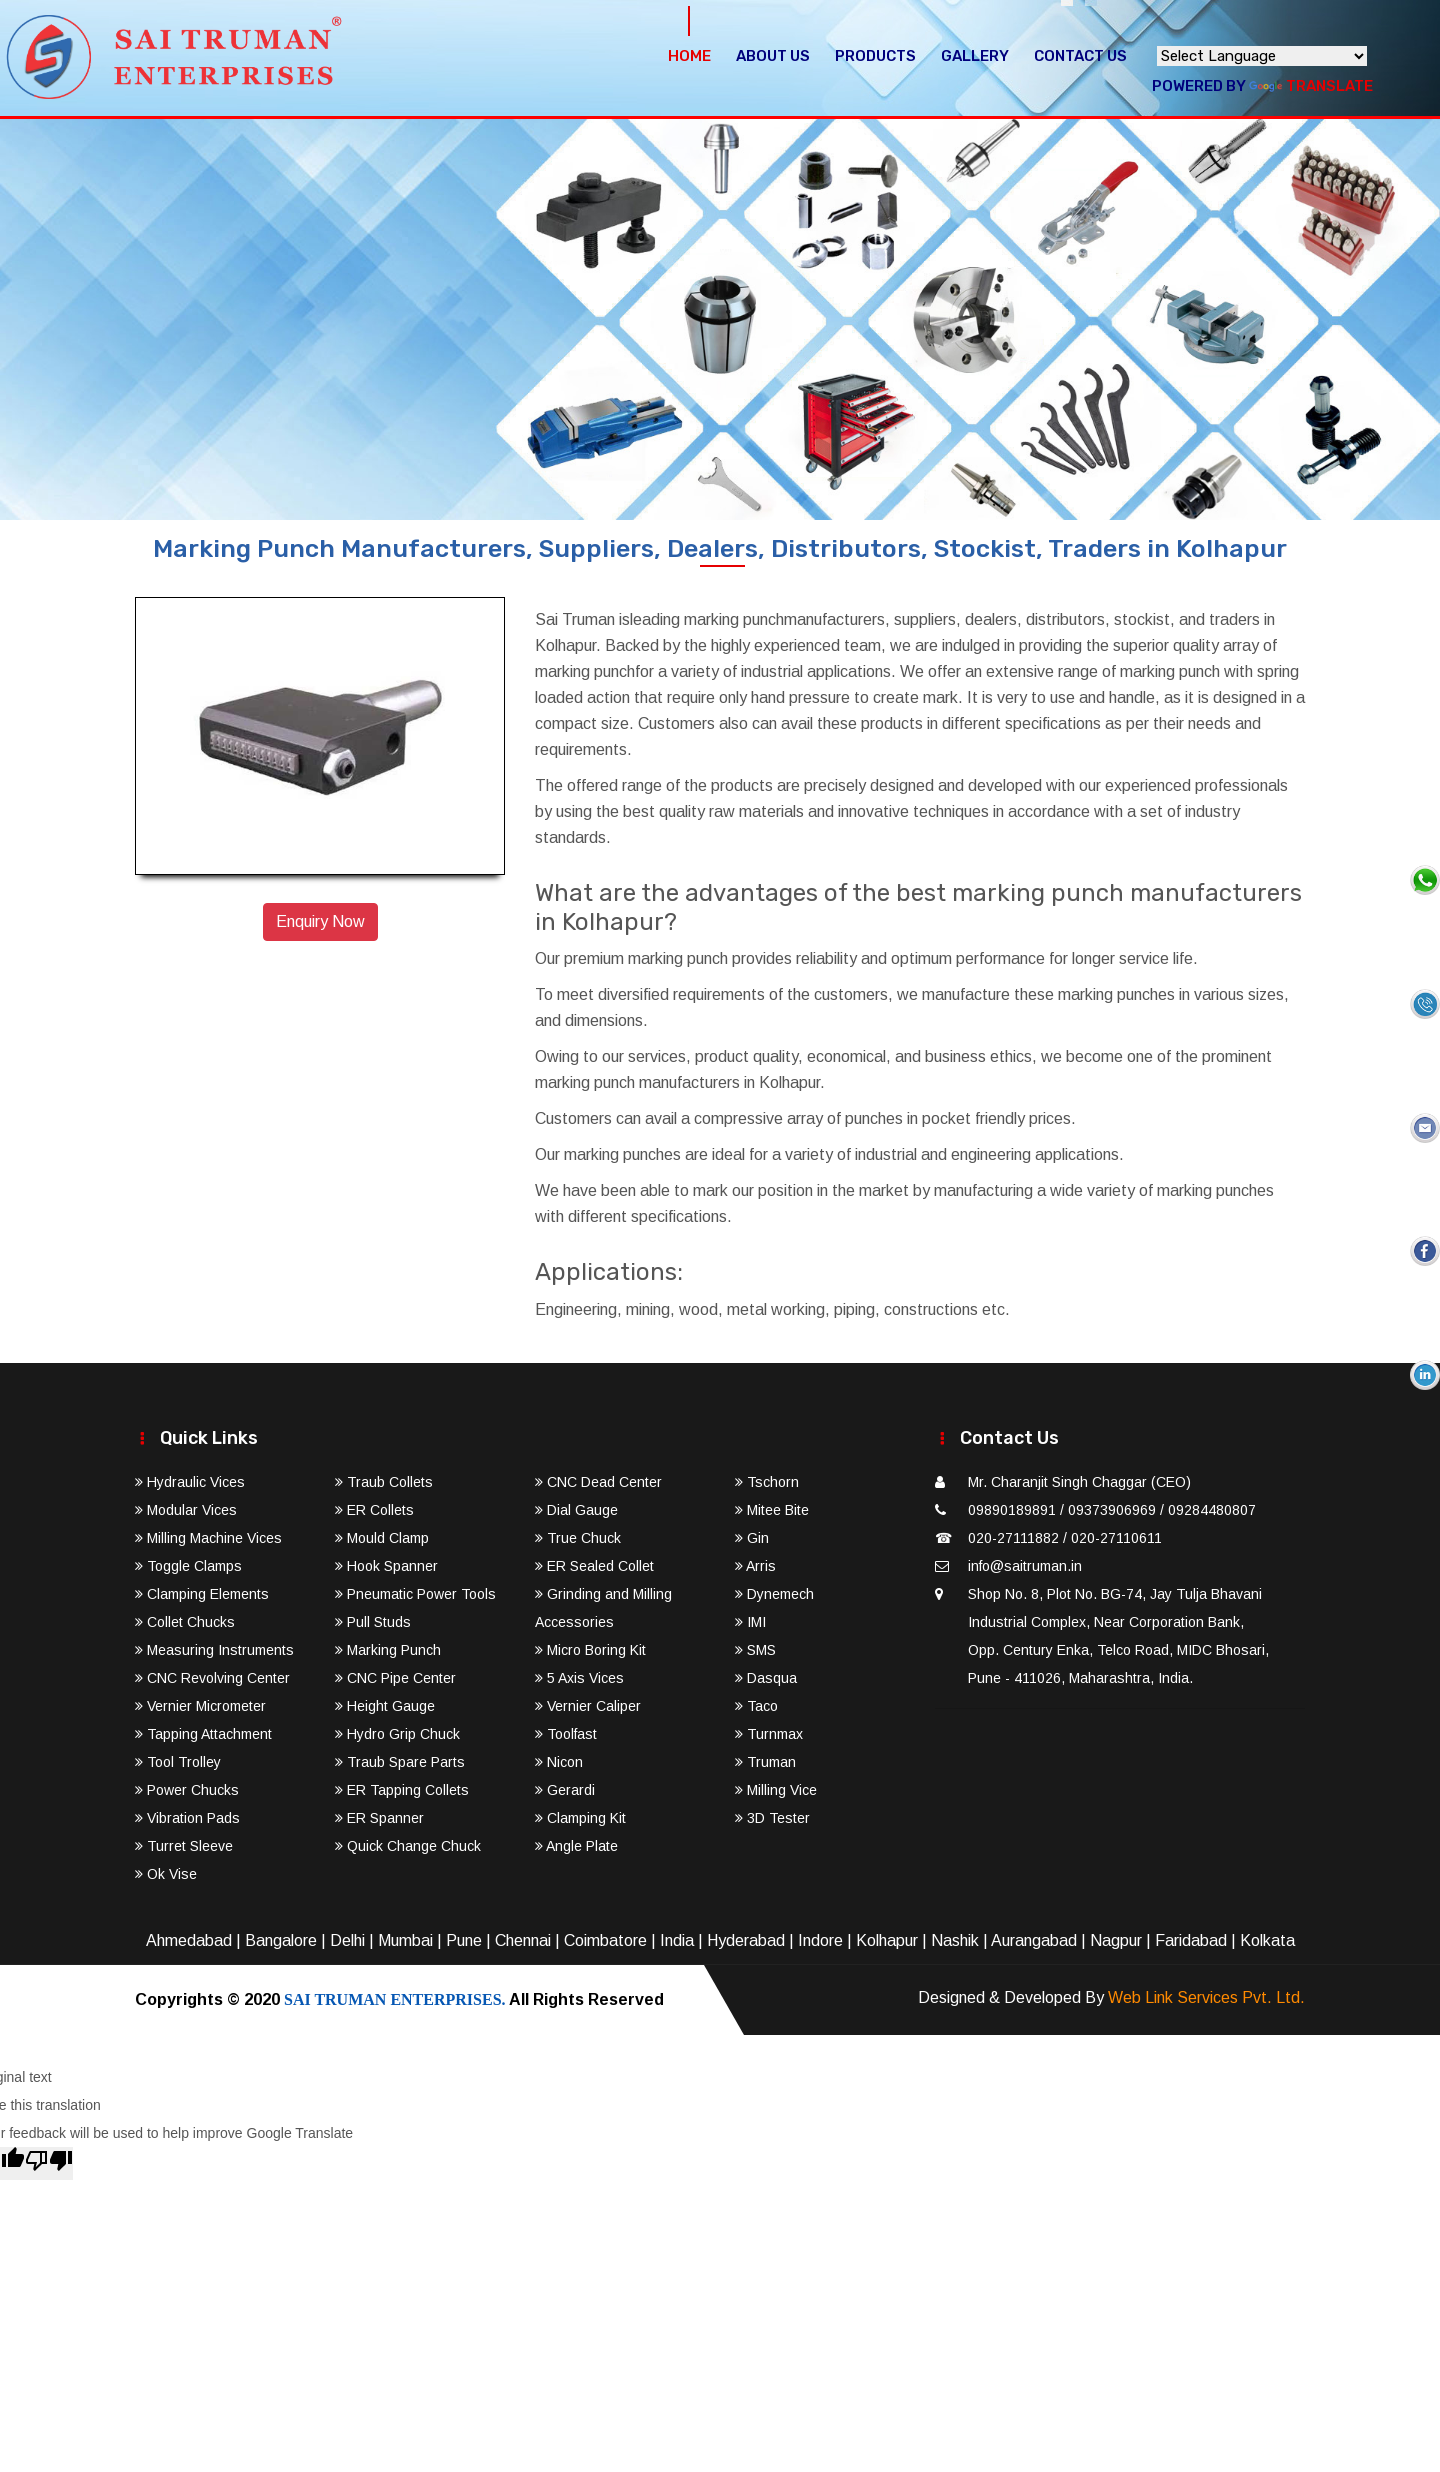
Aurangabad (1034, 1940)
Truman (765, 1762)
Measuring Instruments (214, 1650)
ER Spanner (379, 1818)
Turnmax (769, 1734)
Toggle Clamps (188, 1566)
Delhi (347, 1940)
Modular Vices (186, 1510)
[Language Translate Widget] (1262, 56)
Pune (464, 1940)
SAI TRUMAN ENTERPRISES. (395, 1999)
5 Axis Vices (579, 1678)
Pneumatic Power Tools (415, 1594)
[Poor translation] (49, 2163)
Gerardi (565, 1790)
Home (689, 56)
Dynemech (774, 1594)
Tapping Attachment (203, 1734)
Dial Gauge (576, 1510)
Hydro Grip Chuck (397, 1734)
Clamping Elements (202, 1594)
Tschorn (767, 1482)
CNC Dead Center (598, 1482)
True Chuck (578, 1538)
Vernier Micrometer (200, 1706)
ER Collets (374, 1510)
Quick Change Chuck (408, 1846)
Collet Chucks (185, 1622)
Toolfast (566, 1734)
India (677, 1940)
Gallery (975, 56)
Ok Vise (166, 1874)
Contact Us (1080, 56)
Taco (756, 1706)
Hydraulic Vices (190, 1482)
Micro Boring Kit (590, 1650)
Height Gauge (385, 1706)
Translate (1311, 86)
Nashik (955, 1940)
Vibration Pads (187, 1818)
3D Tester (772, 1818)
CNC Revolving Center (212, 1678)
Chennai (523, 1940)
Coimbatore (605, 1940)
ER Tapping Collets (402, 1790)
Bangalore (281, 1940)
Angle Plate (576, 1846)
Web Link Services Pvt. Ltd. (1206, 1997)
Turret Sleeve (184, 1846)
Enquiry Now (320, 921)
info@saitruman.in (1025, 1566)
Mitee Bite (772, 1510)
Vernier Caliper (588, 1706)
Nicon (559, 1762)
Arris (755, 1566)
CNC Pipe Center (395, 1678)
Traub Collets (384, 1482)
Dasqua (766, 1678)
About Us (773, 56)
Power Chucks (187, 1790)
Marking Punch (388, 1650)
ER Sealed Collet (594, 1566)
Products (875, 56)
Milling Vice (776, 1790)
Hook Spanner (386, 1566)
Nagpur (1116, 1940)
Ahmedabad (189, 1940)
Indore (820, 1940)
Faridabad (1191, 1940)
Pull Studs (373, 1622)
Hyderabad (746, 1940)
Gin (752, 1538)
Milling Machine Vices (208, 1538)
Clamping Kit (580, 1818)
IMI (750, 1622)
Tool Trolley (178, 1762)
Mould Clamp (382, 1538)
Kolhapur (887, 1940)
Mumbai (405, 1940)
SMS (755, 1650)
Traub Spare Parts (400, 1762)
